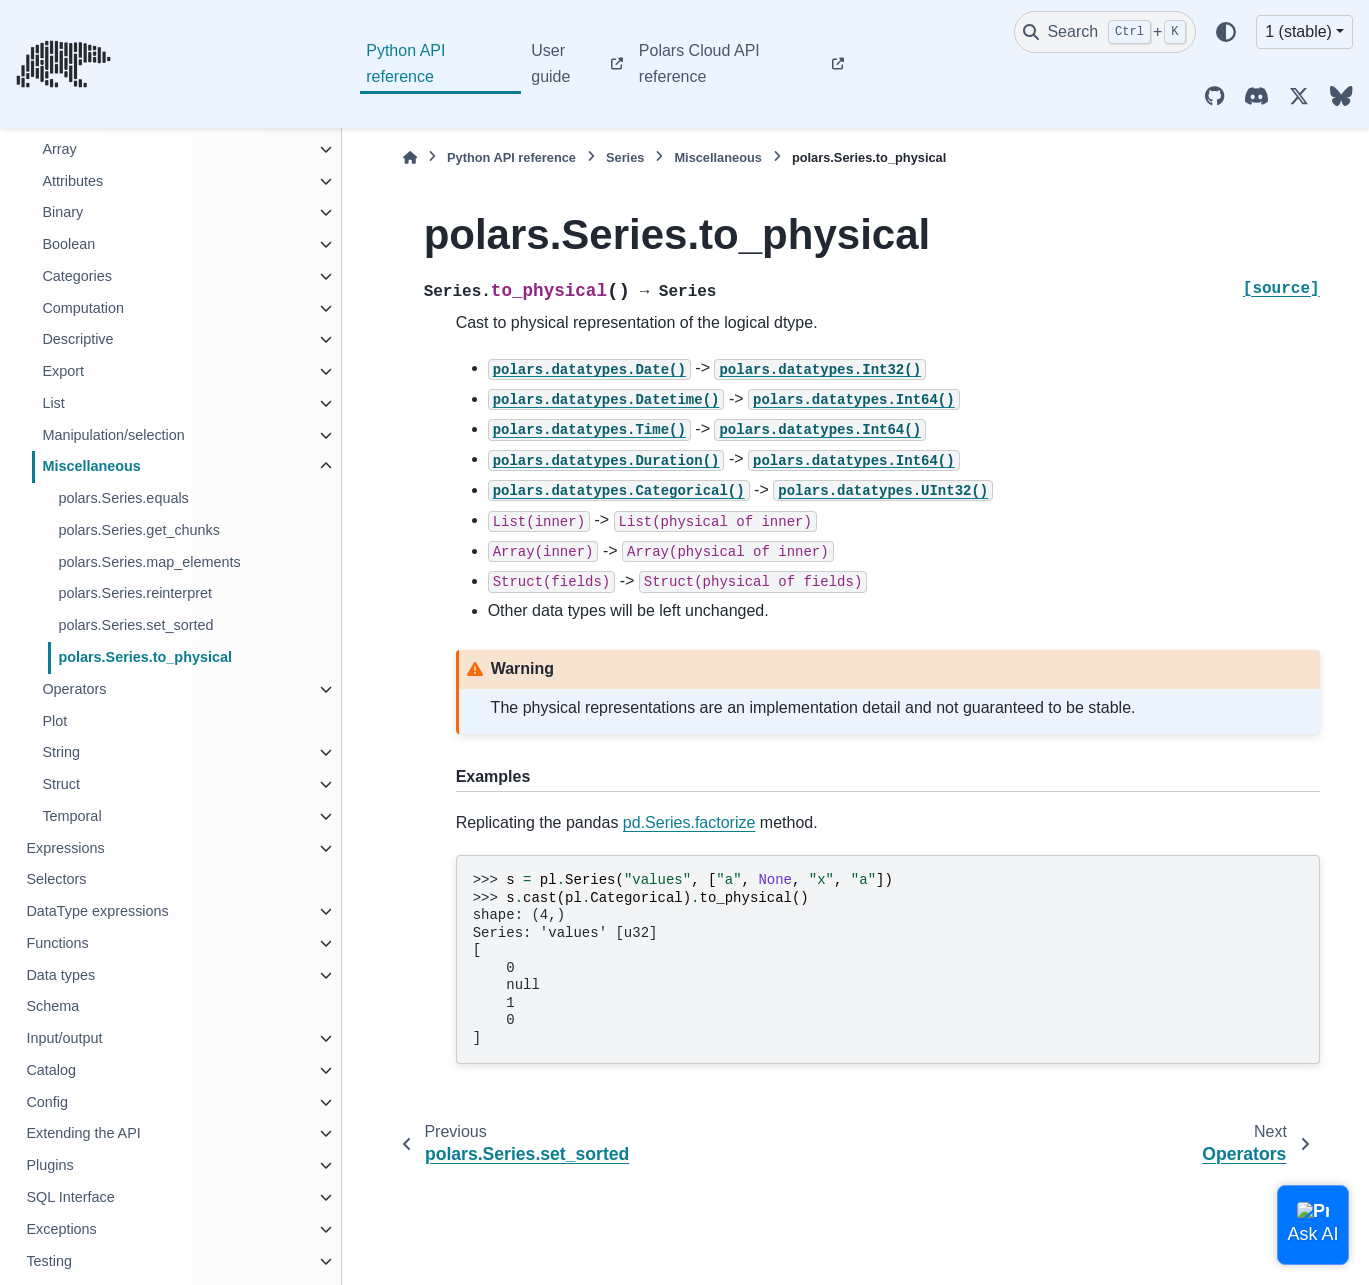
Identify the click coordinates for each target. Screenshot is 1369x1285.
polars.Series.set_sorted (135, 625)
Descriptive (77, 339)
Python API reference (405, 63)
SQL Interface (70, 1197)
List (53, 403)
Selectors (56, 879)
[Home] (410, 157)
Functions (57, 943)
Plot (54, 721)
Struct (61, 784)
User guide (550, 63)
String (61, 752)
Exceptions (61, 1229)
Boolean (68, 244)
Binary (62, 212)
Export (63, 371)
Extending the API (83, 1133)
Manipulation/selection (113, 435)
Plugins (49, 1165)
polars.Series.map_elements (149, 562)
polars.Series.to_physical (145, 657)
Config (47, 1102)
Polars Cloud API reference (699, 63)
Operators (74, 689)
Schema (52, 1006)
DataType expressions (97, 911)
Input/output (64, 1038)
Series (625, 157)
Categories (77, 276)
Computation (83, 308)
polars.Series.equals (123, 498)
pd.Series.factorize (689, 822)
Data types (60, 975)
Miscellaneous (91, 466)
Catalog (51, 1070)
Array (59, 149)
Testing (49, 1261)
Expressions (65, 848)
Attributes (72, 181)
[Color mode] (1226, 32)
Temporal (71, 816)
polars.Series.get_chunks (139, 530)
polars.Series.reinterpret (135, 593)
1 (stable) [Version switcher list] (1298, 31)
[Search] (1105, 32)
